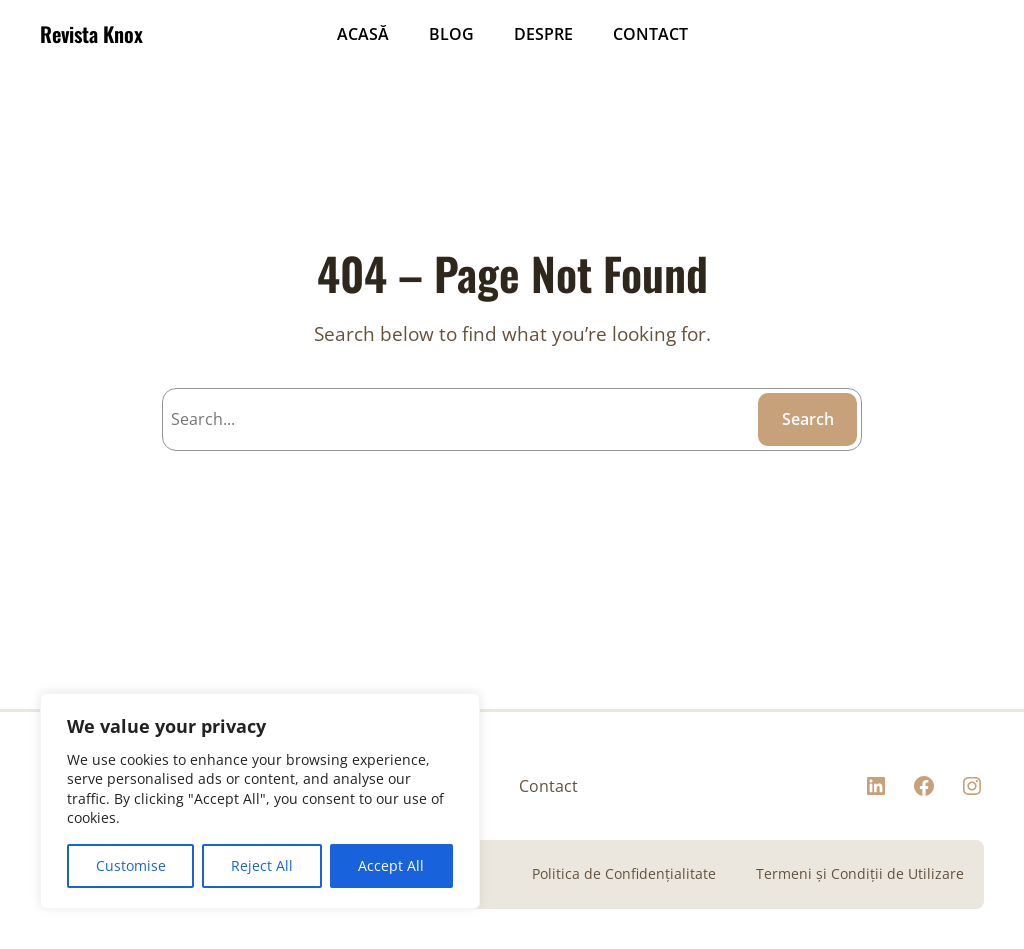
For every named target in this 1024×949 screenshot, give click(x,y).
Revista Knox (91, 34)
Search (808, 419)
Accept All (391, 865)
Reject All (262, 865)
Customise (131, 865)
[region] (260, 801)
